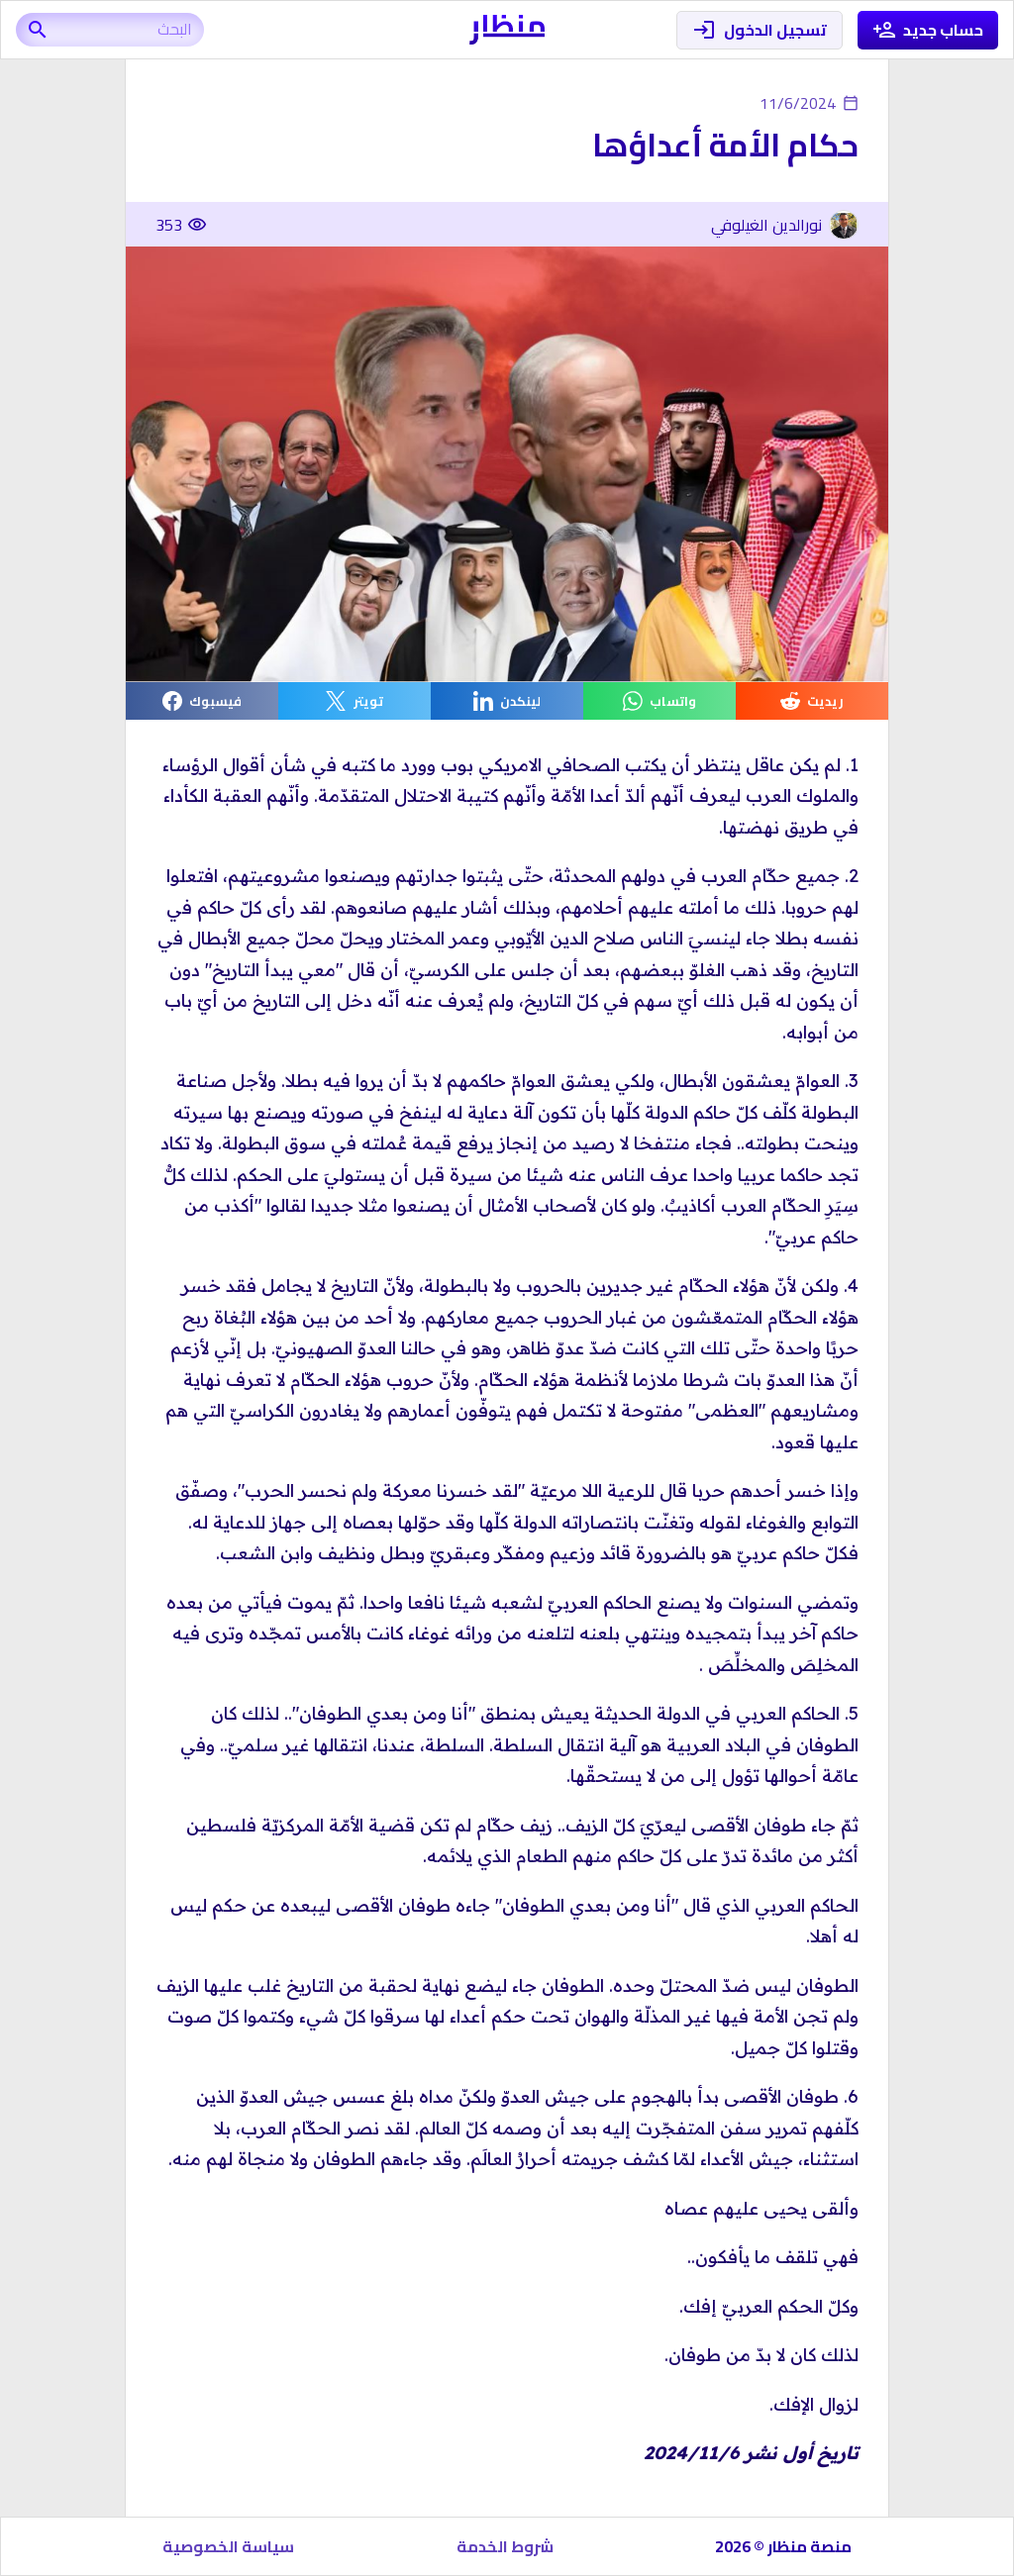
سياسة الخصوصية (228, 2546)
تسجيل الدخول (759, 30)
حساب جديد (928, 30)
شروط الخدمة (505, 2546)
